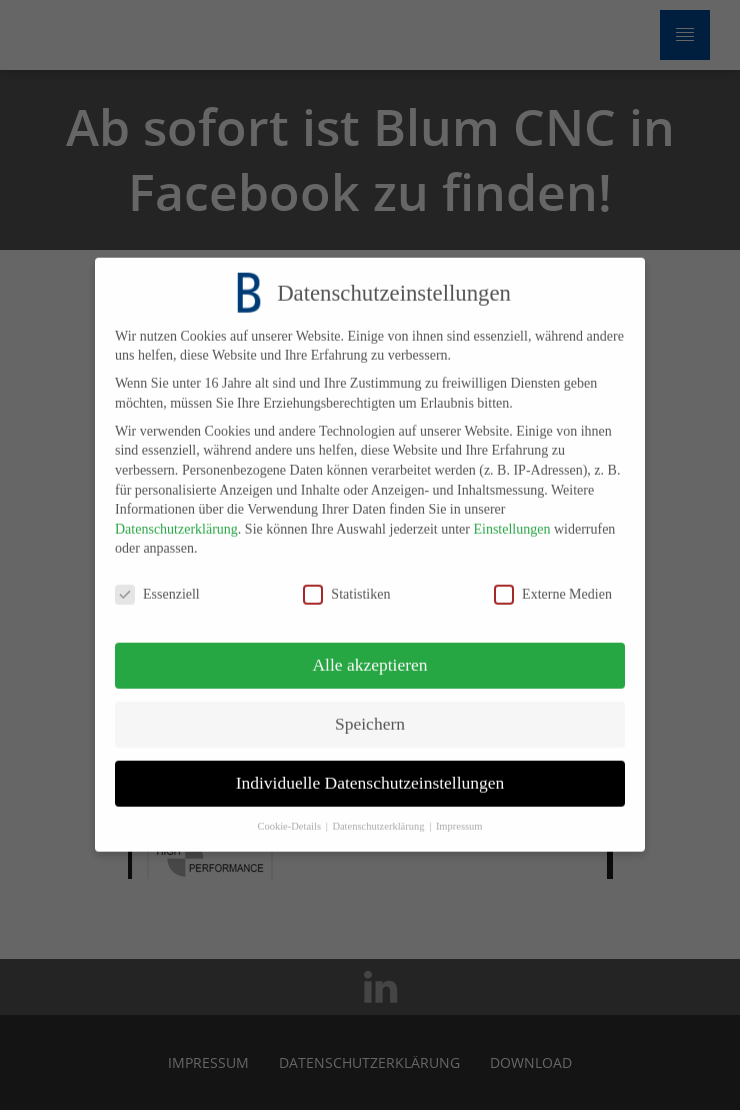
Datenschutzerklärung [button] (379, 814)
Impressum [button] (459, 814)
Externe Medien (553, 582)
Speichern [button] (370, 712)
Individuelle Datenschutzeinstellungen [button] (370, 771)
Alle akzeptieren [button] (369, 653)
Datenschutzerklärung (176, 517)
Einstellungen (511, 517)
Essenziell (157, 582)
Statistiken (346, 582)
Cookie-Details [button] (290, 814)
